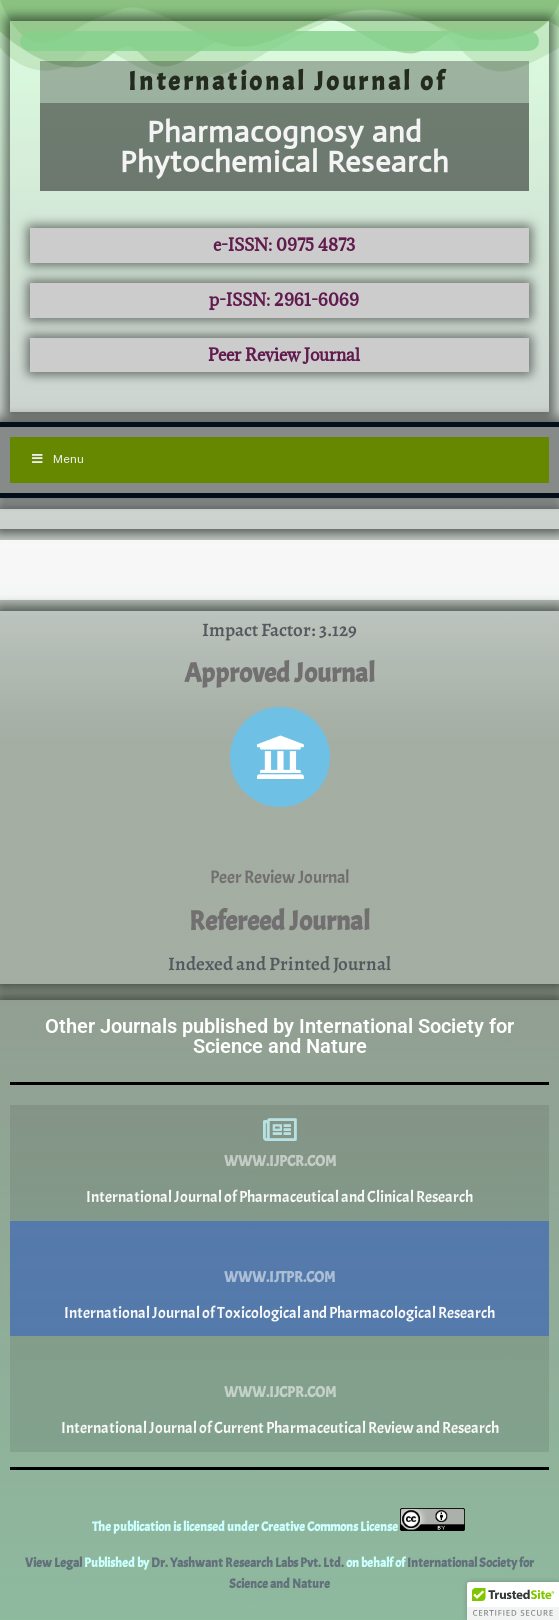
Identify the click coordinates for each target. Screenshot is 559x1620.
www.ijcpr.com (280, 1392)
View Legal (54, 1563)
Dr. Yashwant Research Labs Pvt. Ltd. (248, 1563)
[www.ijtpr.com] (280, 1246)
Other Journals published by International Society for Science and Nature (279, 1036)
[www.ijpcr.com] (280, 1130)
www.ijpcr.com (280, 1161)
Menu (57, 459)
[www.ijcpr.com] (280, 1361)
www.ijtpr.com (279, 1277)
